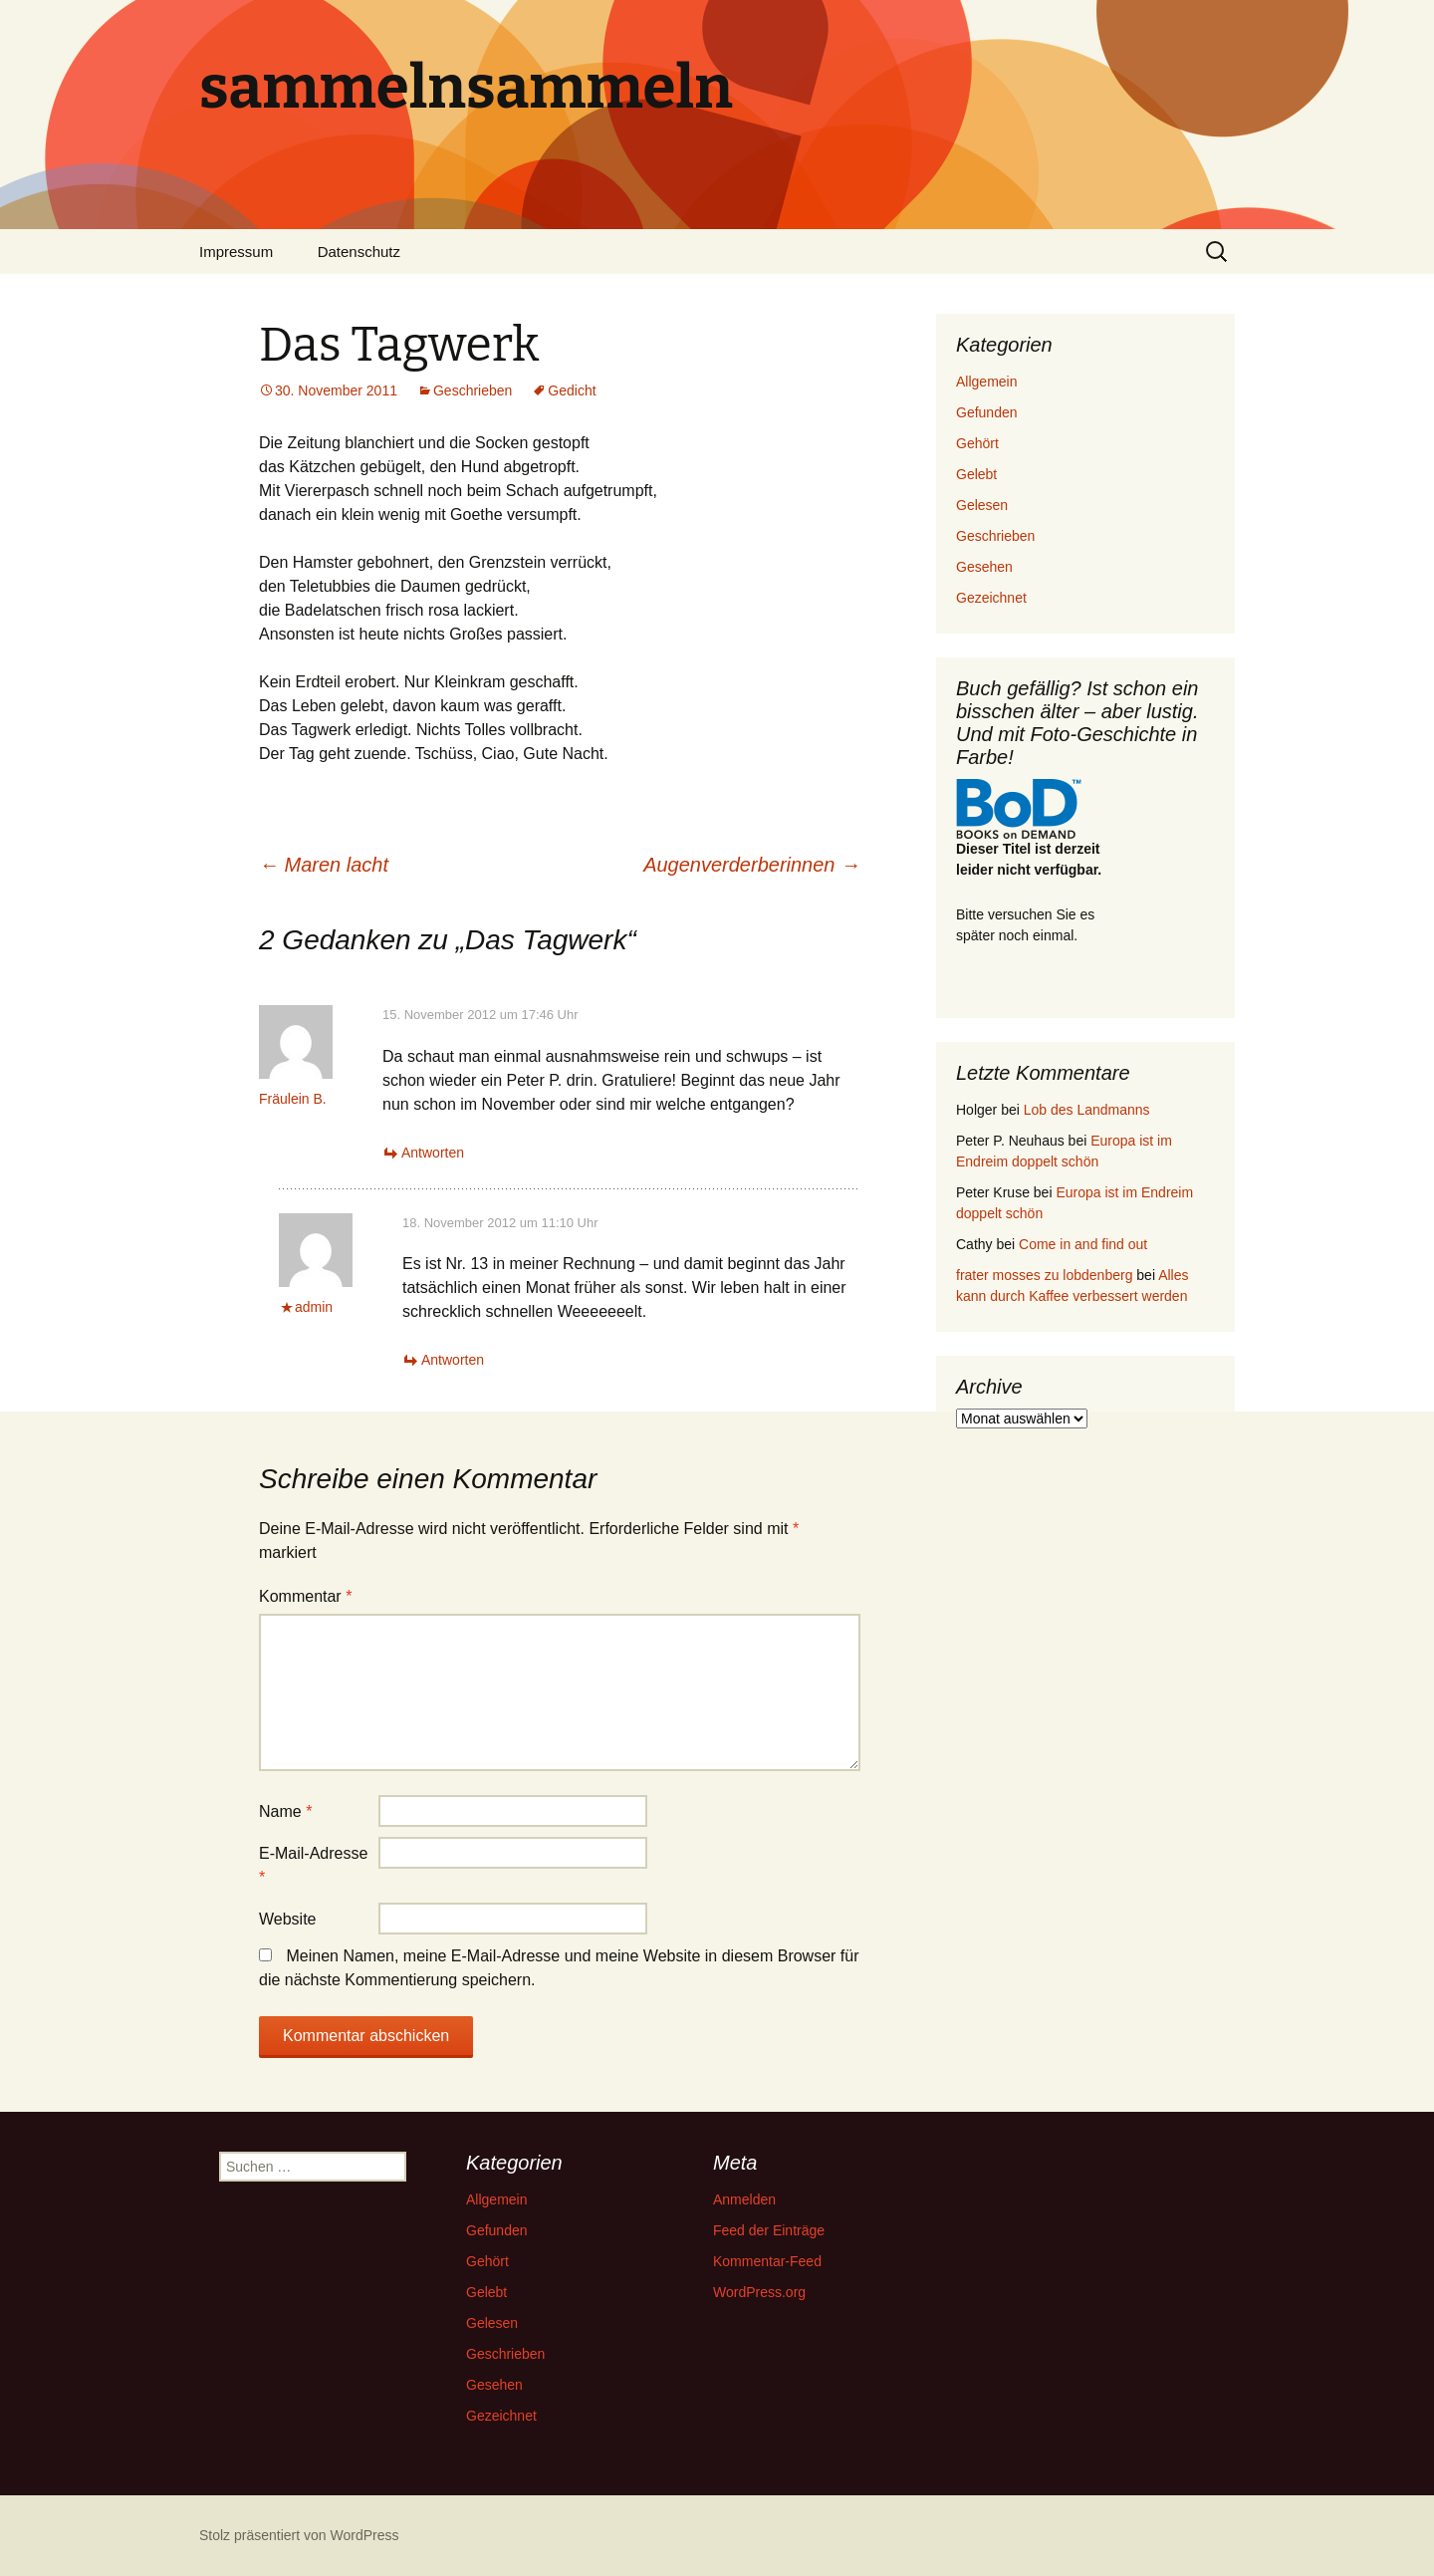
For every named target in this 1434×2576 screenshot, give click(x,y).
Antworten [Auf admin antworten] (452, 1360)
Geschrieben (472, 390)
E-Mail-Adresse (313, 1865)
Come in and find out (1083, 1244)
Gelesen (982, 505)
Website (288, 1919)
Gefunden (987, 412)
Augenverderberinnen (751, 865)
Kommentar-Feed (767, 2261)
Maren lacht (323, 865)
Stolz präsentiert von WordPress (299, 2535)
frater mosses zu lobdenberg (1044, 1275)
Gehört (977, 443)
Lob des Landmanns (1087, 1110)
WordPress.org (759, 2292)
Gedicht (572, 390)
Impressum (236, 251)
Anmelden (744, 2199)
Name (285, 1811)
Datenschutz (359, 251)
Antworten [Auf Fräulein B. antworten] (432, 1152)
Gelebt (976, 474)
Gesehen (984, 567)
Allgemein (986, 381)
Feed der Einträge (769, 2230)
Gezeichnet (991, 598)
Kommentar (305, 1596)
